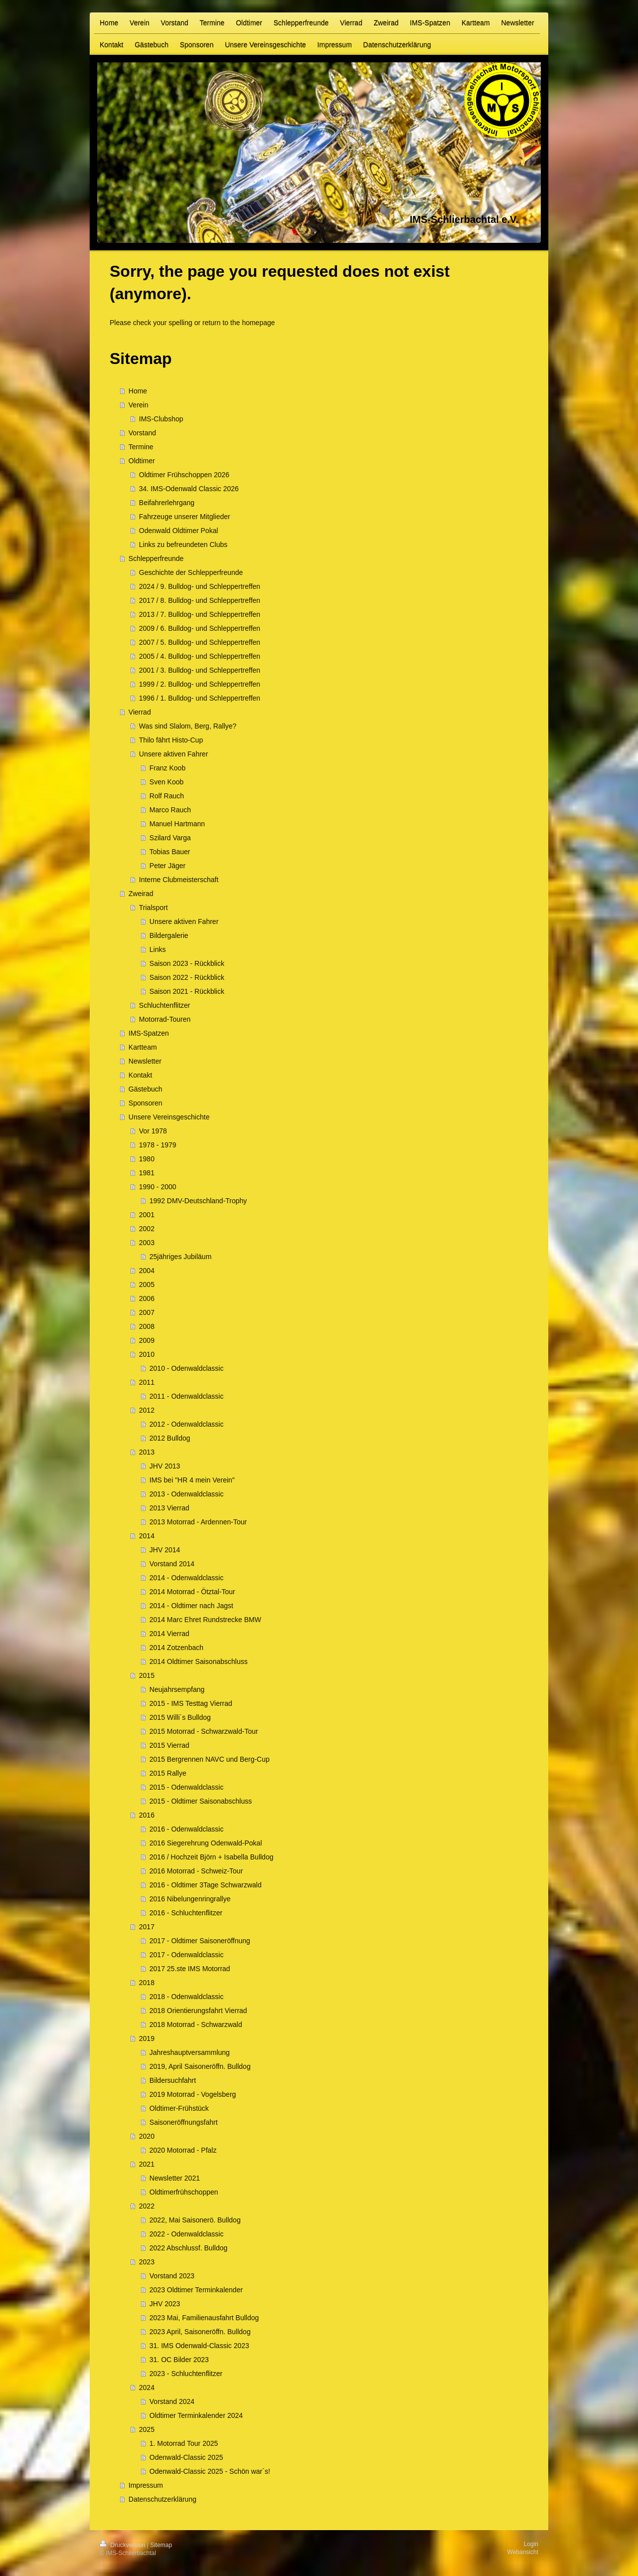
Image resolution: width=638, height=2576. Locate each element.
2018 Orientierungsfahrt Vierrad (198, 2011)
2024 (147, 2388)
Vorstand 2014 (172, 1564)
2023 (147, 2262)
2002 (147, 1229)
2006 (147, 1298)
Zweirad (141, 894)
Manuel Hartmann (177, 824)
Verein (139, 405)
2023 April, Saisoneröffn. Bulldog (200, 2332)
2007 (147, 1312)
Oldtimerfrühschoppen (184, 2192)
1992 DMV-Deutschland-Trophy (198, 1201)
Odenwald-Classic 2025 (186, 2457)
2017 (147, 1927)
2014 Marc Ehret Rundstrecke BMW (205, 1620)
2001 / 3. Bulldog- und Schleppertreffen (199, 670)
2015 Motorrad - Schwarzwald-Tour (204, 1731)
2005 (147, 1284)
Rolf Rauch (167, 796)
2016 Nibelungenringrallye (190, 1899)
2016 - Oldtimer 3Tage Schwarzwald (206, 1885)
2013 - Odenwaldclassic (187, 1494)
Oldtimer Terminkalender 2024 (196, 2415)
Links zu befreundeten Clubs (183, 545)
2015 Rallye (168, 1773)
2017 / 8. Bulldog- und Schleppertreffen (199, 600)
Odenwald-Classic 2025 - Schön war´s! (210, 2471)
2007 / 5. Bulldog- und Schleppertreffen (199, 642)
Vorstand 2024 (172, 2401)
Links (158, 949)
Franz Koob (167, 768)
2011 (147, 1382)
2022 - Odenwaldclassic (187, 2234)
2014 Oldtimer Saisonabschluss (199, 1661)
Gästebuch (145, 1089)
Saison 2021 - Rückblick (187, 991)
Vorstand (142, 433)
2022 (147, 2206)
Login (531, 2544)
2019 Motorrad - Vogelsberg (193, 2094)
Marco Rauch (170, 810)
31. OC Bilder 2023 (179, 2360)
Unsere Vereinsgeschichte (169, 1117)
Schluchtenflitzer (164, 1005)
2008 (147, 1326)
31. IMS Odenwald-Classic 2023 (199, 2346)
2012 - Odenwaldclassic (187, 1424)
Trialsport (153, 908)
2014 (147, 1536)
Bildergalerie (169, 935)
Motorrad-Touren (165, 1019)
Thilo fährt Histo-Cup (171, 740)
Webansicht (522, 2552)
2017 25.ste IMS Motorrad (190, 1969)
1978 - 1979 (157, 1145)
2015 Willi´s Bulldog (180, 1717)
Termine (141, 447)
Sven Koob (167, 782)
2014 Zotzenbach (176, 1648)
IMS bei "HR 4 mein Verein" (192, 1480)
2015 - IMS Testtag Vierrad (191, 1703)
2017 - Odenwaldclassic (187, 1955)
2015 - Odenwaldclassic (187, 1787)
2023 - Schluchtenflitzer (186, 2374)
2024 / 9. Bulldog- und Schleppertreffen (199, 586)
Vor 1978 (153, 1131)
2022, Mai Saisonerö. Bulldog (195, 2220)
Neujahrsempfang (177, 1689)
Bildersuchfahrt (173, 2080)
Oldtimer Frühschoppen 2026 (184, 475)
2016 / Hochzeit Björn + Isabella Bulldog (212, 1857)
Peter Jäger (167, 866)
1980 (147, 1159)
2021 (147, 2164)
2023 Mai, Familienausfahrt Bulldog (204, 2318)
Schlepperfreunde (156, 558)
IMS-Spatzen (149, 1033)
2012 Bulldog (170, 1438)
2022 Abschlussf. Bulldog (188, 2248)
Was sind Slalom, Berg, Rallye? (188, 726)
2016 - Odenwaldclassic (187, 1829)
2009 (147, 1340)
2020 (147, 2136)
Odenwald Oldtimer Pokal (178, 531)
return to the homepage (238, 323)
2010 (147, 1354)
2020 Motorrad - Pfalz (183, 2150)
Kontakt (140, 1075)
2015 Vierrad (169, 1745)
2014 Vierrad (169, 1634)
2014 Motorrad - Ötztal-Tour (192, 1592)
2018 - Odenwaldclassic (187, 1997)
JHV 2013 (165, 1466)
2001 (147, 1215)
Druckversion (123, 2545)
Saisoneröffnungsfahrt (184, 2122)
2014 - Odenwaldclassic (187, 1578)
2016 (147, 1815)
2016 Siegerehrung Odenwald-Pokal (206, 1843)
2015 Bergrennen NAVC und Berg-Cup (210, 1759)
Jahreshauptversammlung (190, 2052)
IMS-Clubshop (161, 419)
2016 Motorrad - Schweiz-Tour (196, 1871)
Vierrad (140, 712)
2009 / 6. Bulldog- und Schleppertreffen (199, 628)
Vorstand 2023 (172, 2276)
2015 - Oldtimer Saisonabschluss (201, 1801)
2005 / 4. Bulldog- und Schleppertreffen (199, 656)
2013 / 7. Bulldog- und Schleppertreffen (199, 614)
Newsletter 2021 (175, 2178)
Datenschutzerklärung (162, 2499)
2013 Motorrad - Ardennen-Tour (198, 1522)
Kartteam (143, 1047)
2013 (147, 1452)
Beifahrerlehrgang (166, 503)
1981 (147, 1173)
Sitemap (161, 2545)
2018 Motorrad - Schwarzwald (196, 2024)
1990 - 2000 (157, 1187)
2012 (147, 1410)
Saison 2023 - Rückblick (187, 963)
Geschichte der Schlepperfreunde (191, 572)
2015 (147, 1675)
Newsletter (145, 1061)
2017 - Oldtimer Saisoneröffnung (200, 1941)
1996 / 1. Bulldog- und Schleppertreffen (199, 698)
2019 (147, 2038)
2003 (147, 1243)
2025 (147, 2429)
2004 (147, 1271)
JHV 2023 (165, 2304)
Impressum (146, 2485)
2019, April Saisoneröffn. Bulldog (200, 2066)
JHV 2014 (165, 1550)
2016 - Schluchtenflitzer (186, 1913)
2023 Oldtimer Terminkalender (196, 2290)
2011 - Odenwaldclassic (187, 1396)
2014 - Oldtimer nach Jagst (191, 1606)
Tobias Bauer (170, 852)
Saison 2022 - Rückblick (187, 977)
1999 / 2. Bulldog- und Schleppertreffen (199, 684)
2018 (147, 1983)
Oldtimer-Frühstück (179, 2108)
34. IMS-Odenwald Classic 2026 (189, 489)
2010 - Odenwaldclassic (187, 1368)
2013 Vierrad (169, 1508)
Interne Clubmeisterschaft (179, 880)
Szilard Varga (170, 838)
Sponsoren (145, 1103)
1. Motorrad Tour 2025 (184, 2443)
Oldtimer (142, 461)
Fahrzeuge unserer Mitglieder (184, 517)
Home (138, 391)
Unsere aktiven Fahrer (173, 754)
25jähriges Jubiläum (181, 1257)
